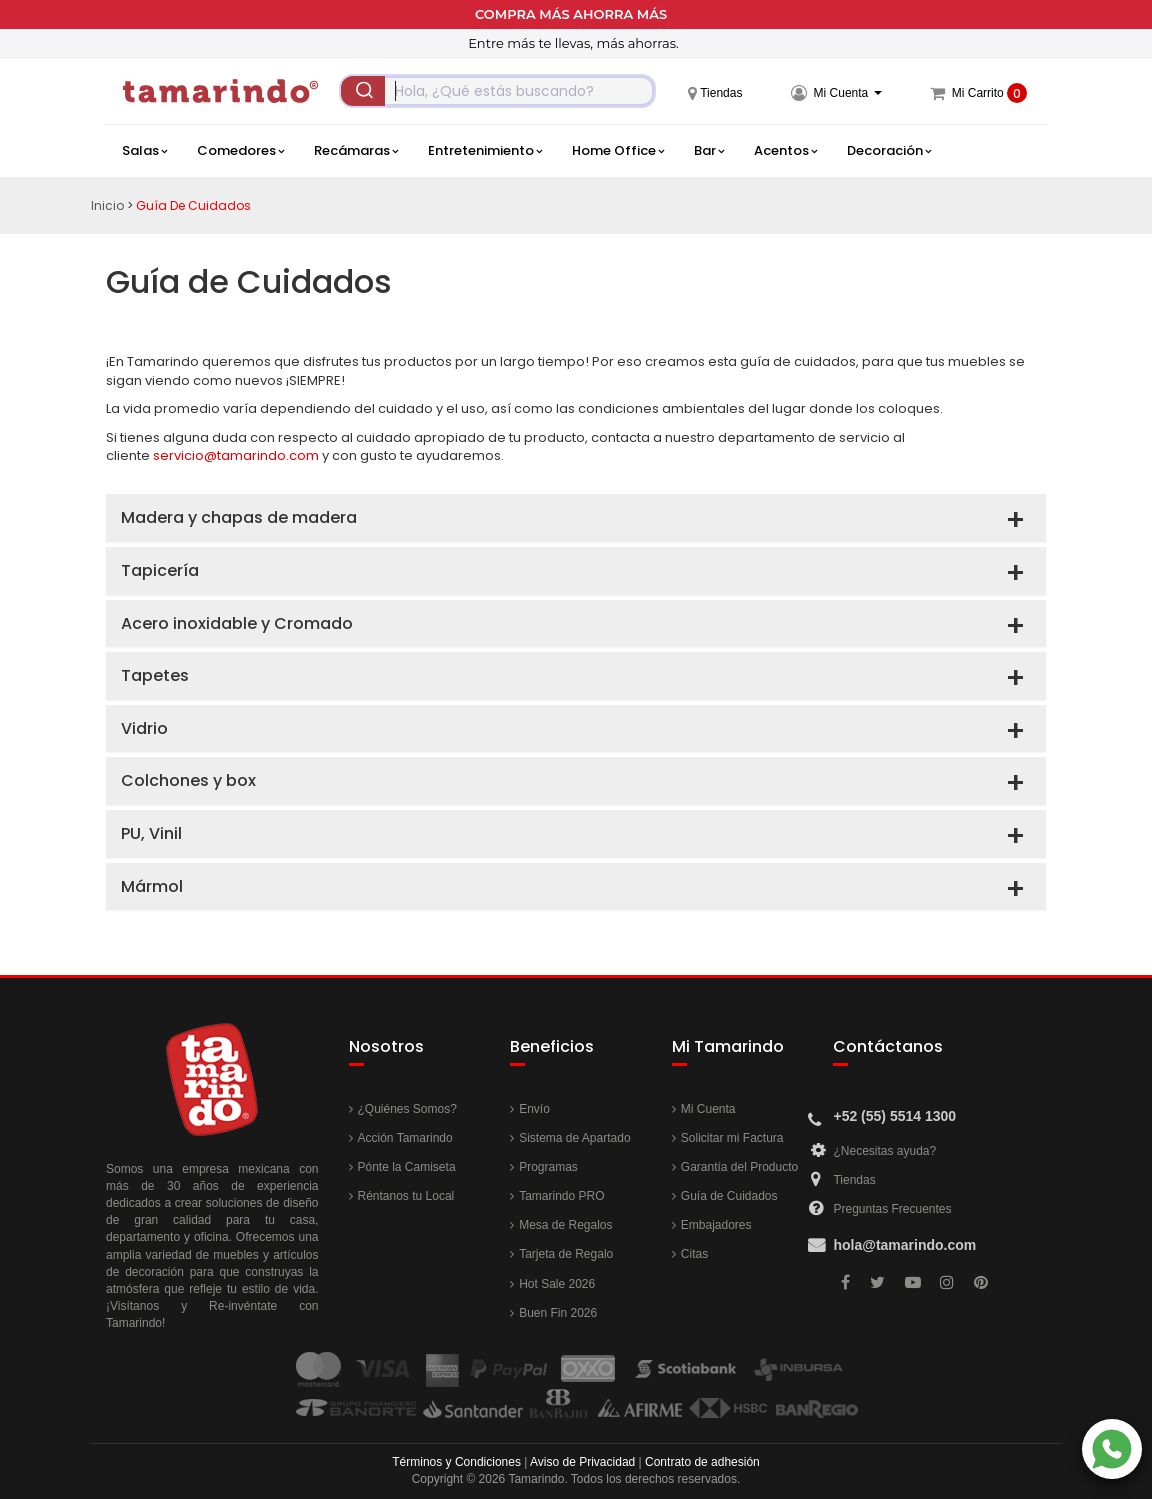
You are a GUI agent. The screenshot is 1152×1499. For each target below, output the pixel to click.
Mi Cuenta (708, 1109)
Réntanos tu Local (406, 1196)
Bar (709, 151)
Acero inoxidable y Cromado (237, 623)
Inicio (107, 205)
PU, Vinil (151, 833)
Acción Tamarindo (405, 1138)
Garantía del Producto (739, 1167)
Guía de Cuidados (193, 205)
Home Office (618, 151)
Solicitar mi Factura (732, 1138)
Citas (694, 1254)
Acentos (785, 151)
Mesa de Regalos (565, 1225)
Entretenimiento (485, 151)
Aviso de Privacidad (582, 1462)
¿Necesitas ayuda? (884, 1151)
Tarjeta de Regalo (566, 1254)
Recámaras (356, 151)
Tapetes (155, 675)
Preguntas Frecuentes (892, 1209)
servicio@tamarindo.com (236, 455)
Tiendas (854, 1180)
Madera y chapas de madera (239, 517)
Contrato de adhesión (702, 1462)
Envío (534, 1109)
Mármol (152, 886)
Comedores (240, 151)
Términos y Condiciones (456, 1462)
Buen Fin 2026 (558, 1313)
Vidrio (144, 728)
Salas (144, 151)
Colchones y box (188, 780)
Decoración (889, 151)
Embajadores (716, 1225)
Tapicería (160, 570)
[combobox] (497, 91)
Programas (548, 1167)
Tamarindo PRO (561, 1196)
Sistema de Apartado (574, 1138)
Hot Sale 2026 (557, 1284)
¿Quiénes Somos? (407, 1109)
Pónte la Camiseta (407, 1167)
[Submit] (363, 91)
